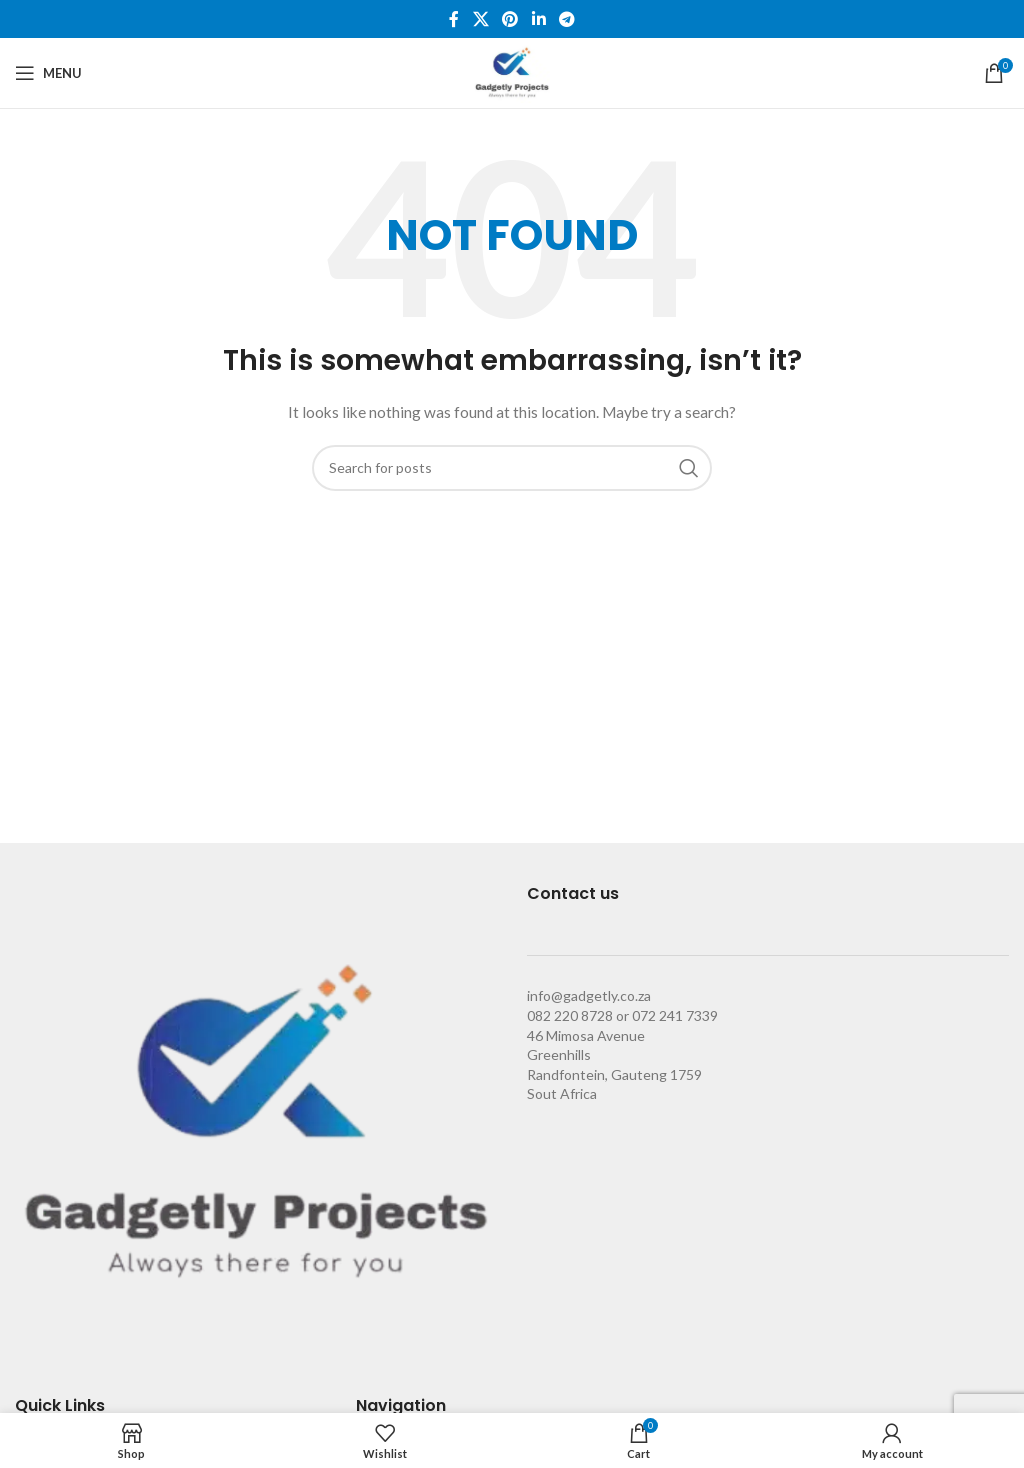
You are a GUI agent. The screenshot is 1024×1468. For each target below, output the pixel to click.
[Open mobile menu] (48, 73)
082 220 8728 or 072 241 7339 (622, 1015)
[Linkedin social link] (538, 19)
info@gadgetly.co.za (589, 995)
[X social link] (480, 19)
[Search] (512, 468)
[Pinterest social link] (510, 19)
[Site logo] (512, 71)
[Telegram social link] (566, 19)
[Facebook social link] (454, 19)
